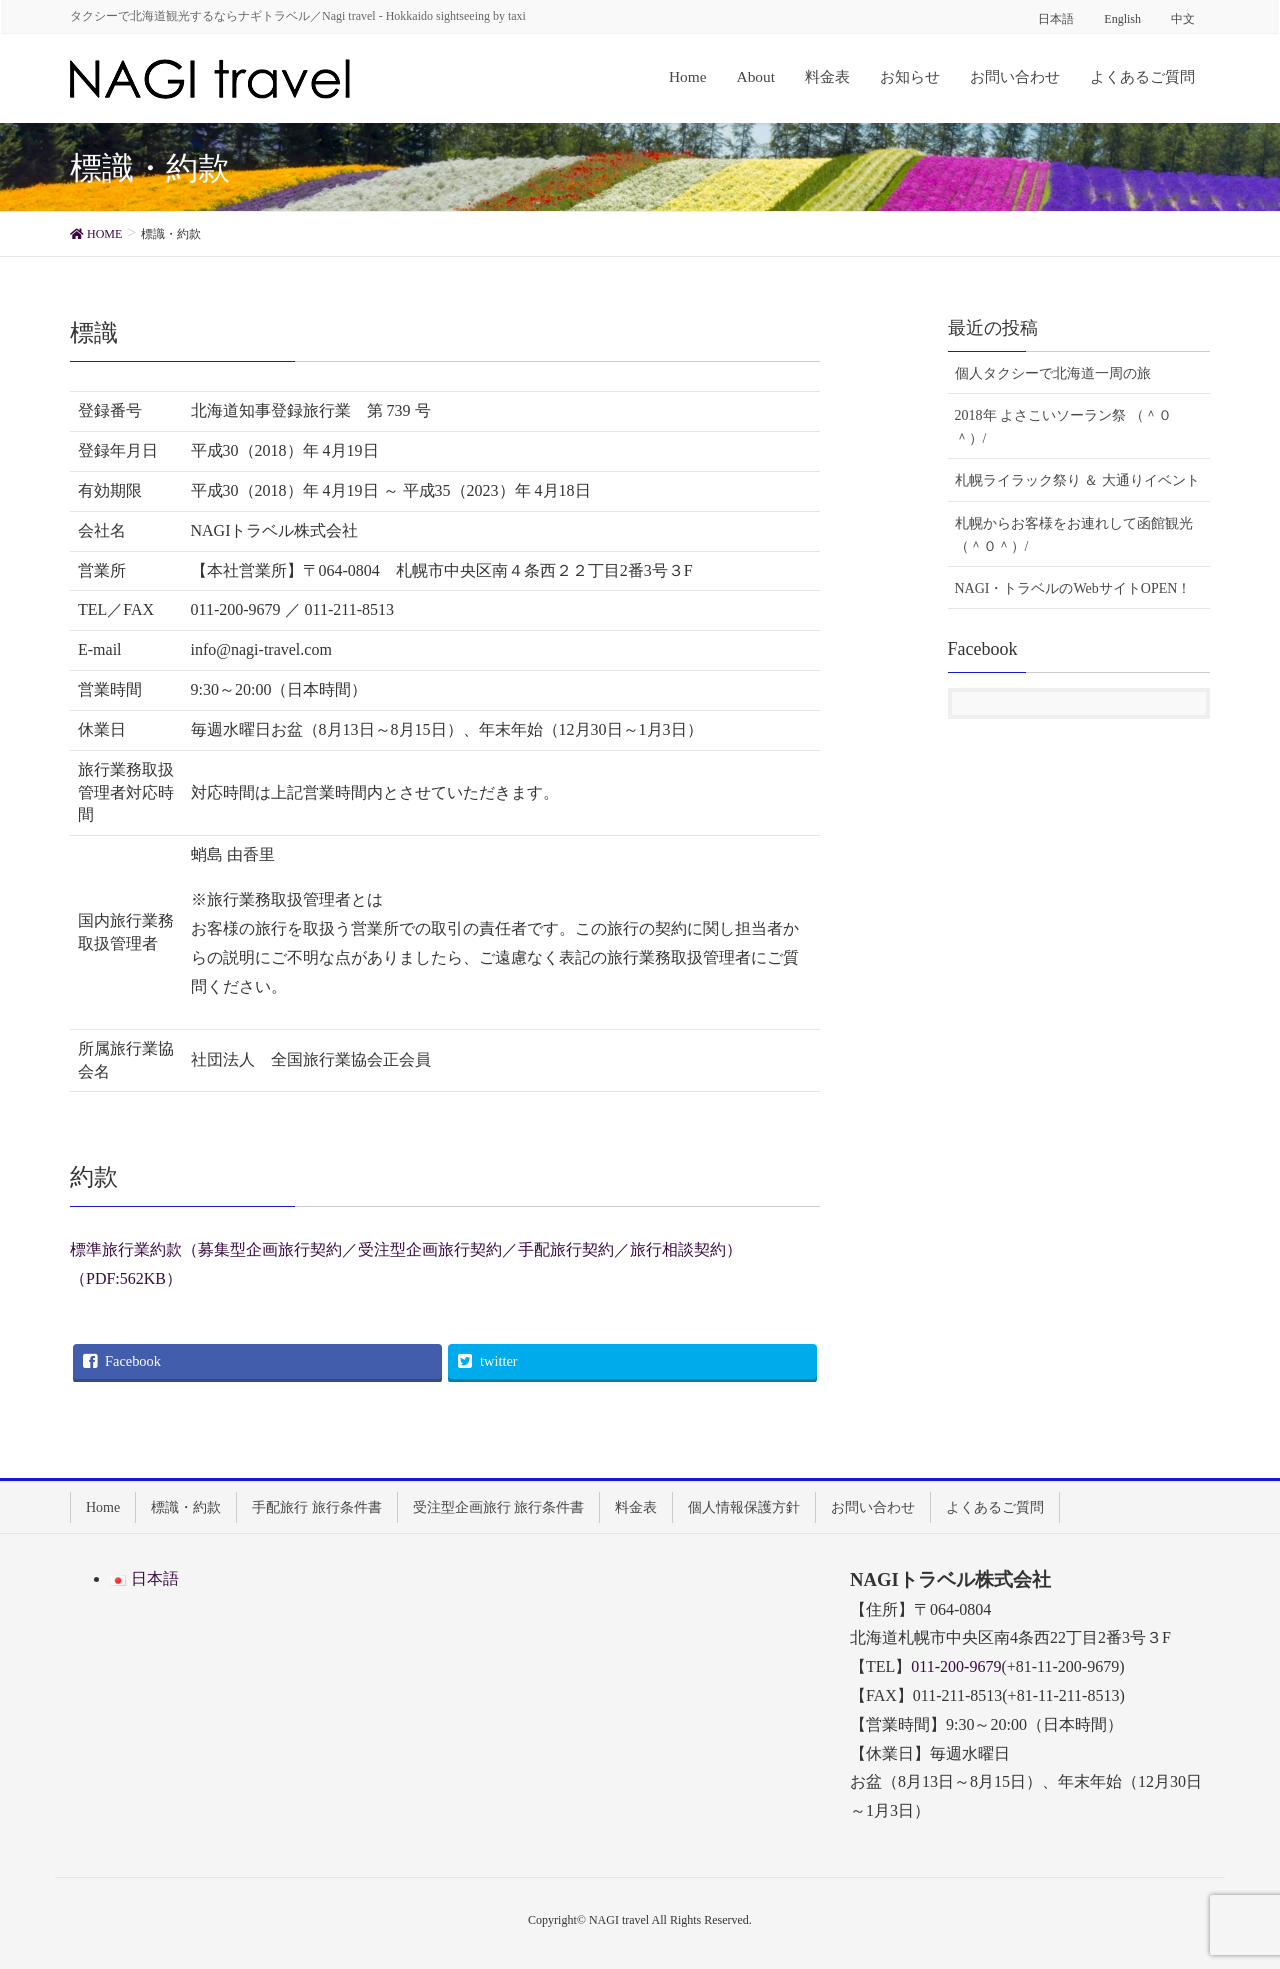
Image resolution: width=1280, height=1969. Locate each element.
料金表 (636, 1507)
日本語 (1056, 19)
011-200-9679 (956, 1666)
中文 (1183, 19)
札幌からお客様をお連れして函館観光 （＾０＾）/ (1074, 535)
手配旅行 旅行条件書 (317, 1507)
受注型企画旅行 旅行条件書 (499, 1507)
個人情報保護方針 (744, 1507)
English (1122, 19)
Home (103, 1507)
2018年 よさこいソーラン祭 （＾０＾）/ (1063, 427)
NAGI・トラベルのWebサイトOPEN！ (1073, 588)
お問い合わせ (873, 1507)
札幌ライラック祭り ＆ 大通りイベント (1077, 480)
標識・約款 (186, 1507)
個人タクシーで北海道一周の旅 (1053, 373)
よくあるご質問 (995, 1507)
